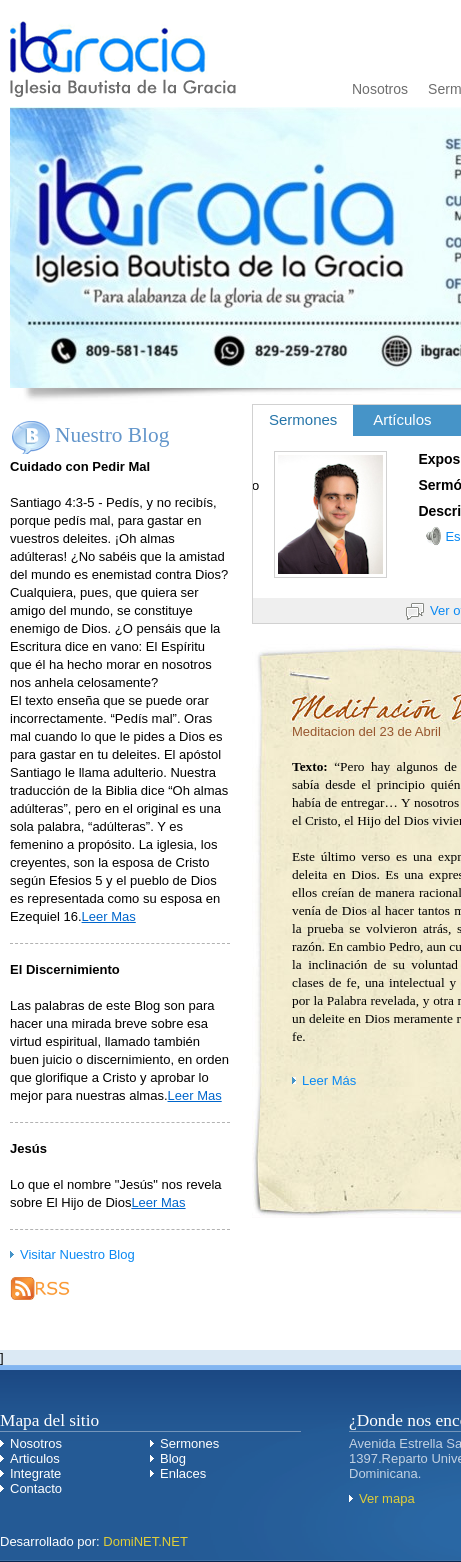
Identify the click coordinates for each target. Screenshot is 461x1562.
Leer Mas (109, 916)
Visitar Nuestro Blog (77, 1254)
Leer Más (329, 1080)
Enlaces (183, 1473)
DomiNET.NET (145, 1541)
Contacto (36, 1488)
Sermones (189, 1443)
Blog (173, 1458)
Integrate (35, 1473)
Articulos (35, 1458)
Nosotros (380, 89)
